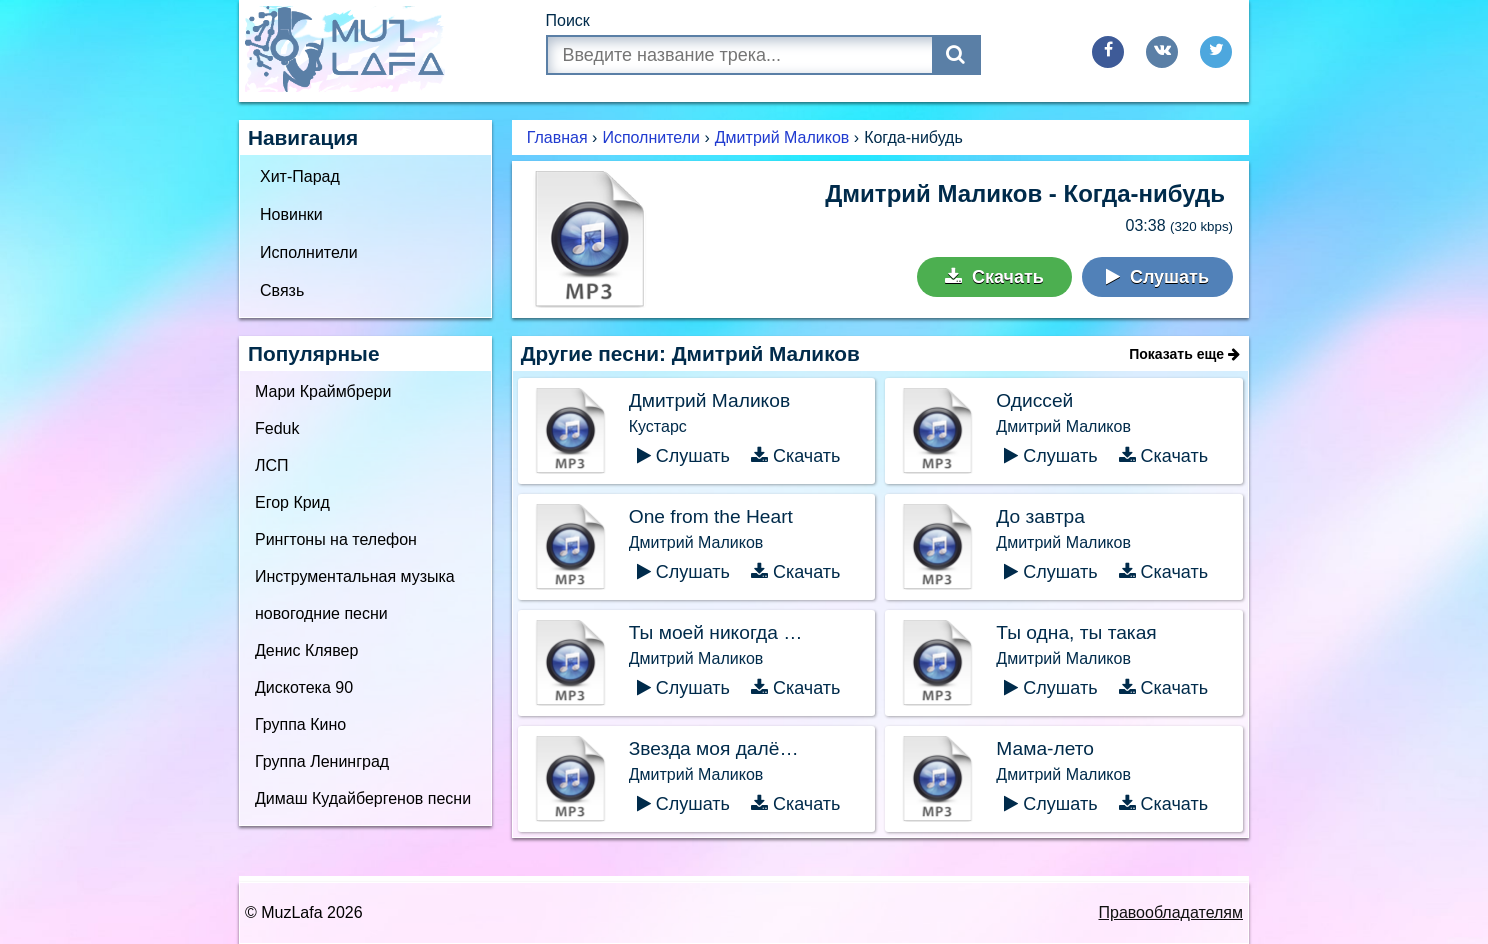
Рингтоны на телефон (336, 539)
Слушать (1157, 277)
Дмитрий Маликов (782, 137)
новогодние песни (321, 613)
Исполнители (309, 252)
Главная (557, 137)
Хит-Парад (300, 176)
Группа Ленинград (322, 761)
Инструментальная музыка (355, 576)
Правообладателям (1171, 912)
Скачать (994, 277)
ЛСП (272, 465)
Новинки (291, 214)
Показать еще (1184, 354)
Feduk (277, 428)
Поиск (568, 20)
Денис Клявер (306, 650)
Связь (282, 290)
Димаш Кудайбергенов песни (363, 798)
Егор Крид (292, 502)
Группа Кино (300, 724)
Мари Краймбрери (323, 391)
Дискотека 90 (304, 687)
